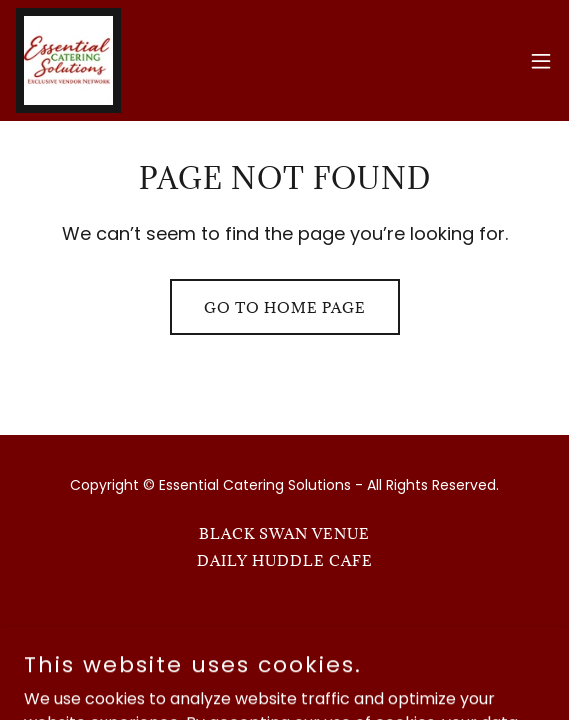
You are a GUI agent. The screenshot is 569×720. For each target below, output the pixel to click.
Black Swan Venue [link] (284, 533)
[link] (68, 60)
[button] (541, 61)
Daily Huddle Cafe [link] (285, 560)
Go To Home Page (285, 307)
